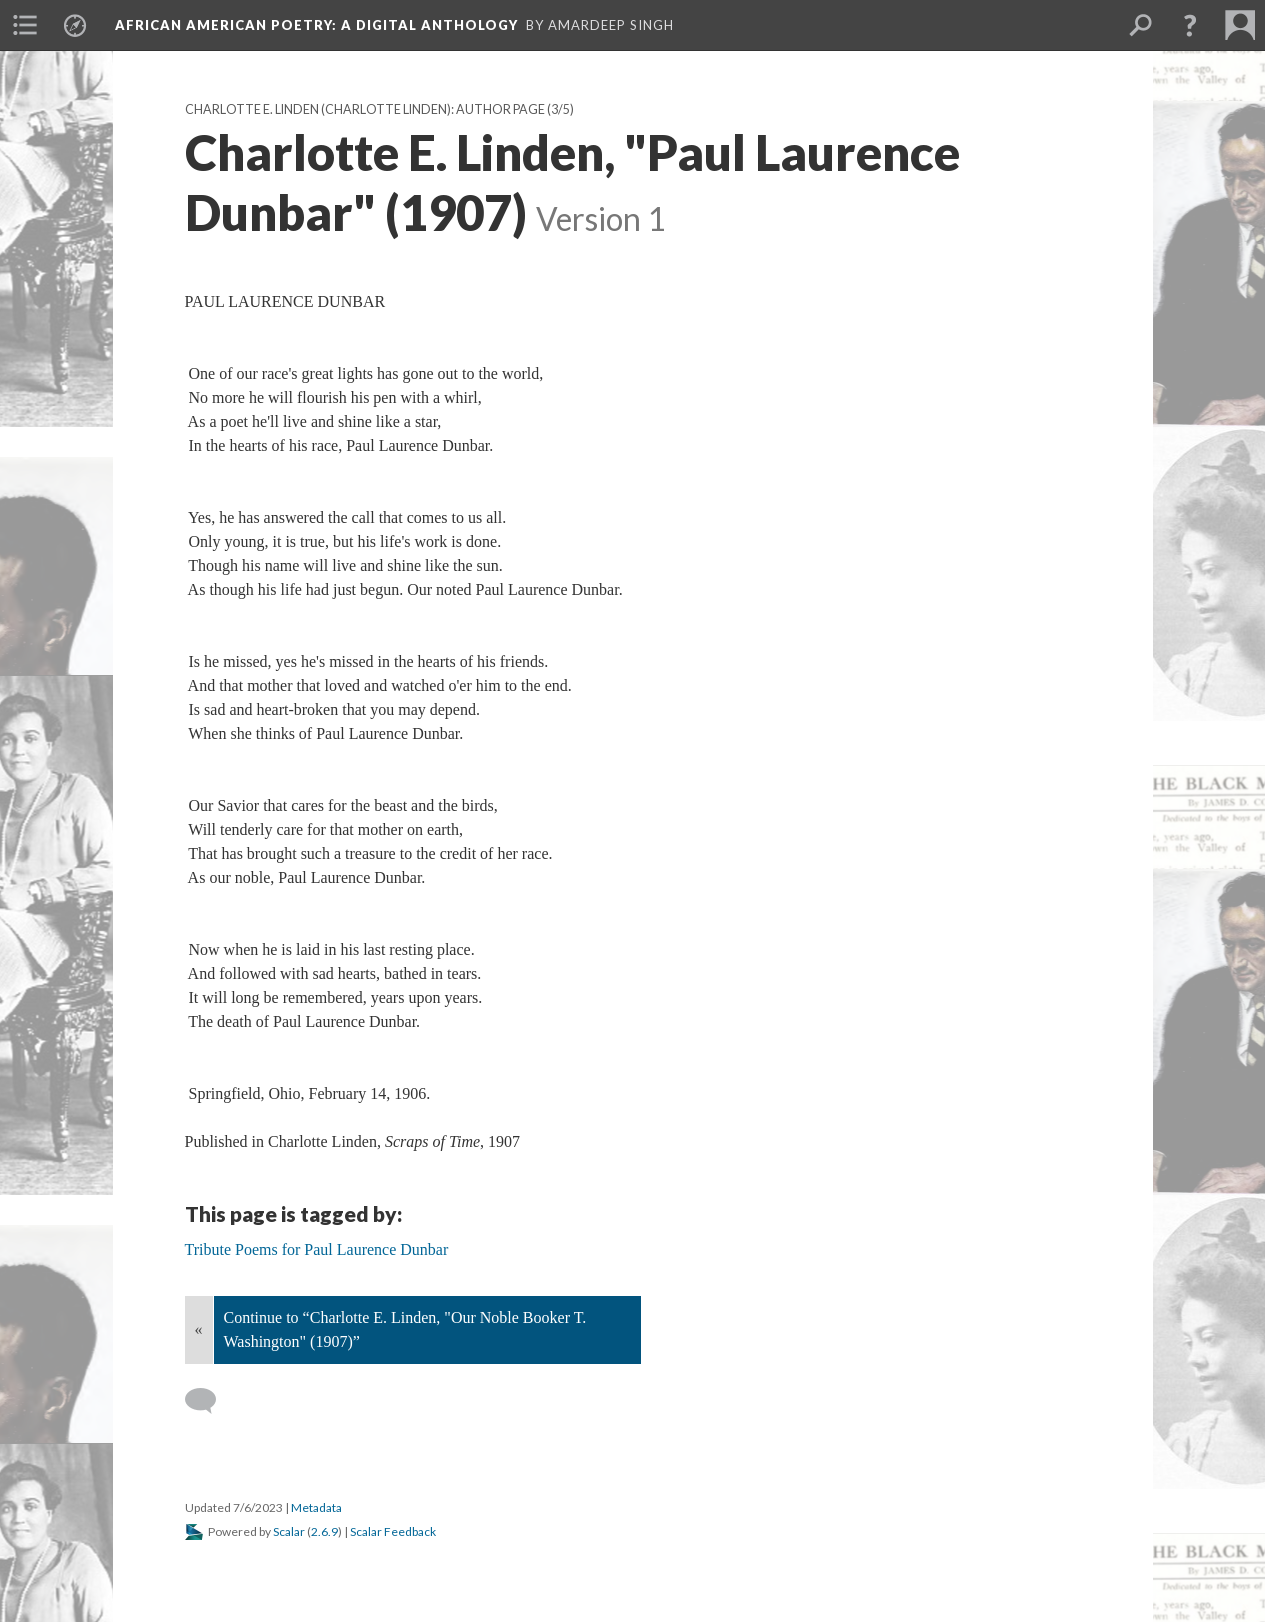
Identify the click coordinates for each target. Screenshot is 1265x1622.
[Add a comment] (209, 1401)
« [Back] (199, 1329)
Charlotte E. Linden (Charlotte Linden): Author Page (365, 109)
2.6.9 (324, 1531)
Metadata (316, 1507)
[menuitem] (25, 25)
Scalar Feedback (393, 1531)
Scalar (289, 1531)
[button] (1190, 25)
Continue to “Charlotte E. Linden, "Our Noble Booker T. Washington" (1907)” (405, 1329)
